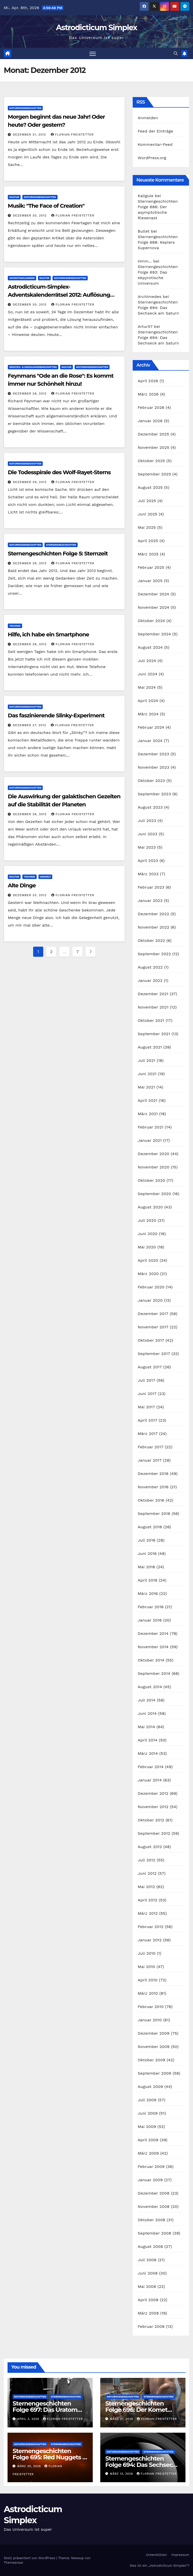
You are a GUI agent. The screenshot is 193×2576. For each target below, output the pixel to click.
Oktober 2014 (151, 1660)
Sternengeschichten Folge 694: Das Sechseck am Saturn (158, 308)
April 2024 (148, 700)
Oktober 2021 (151, 1020)
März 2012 (148, 1913)
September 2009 (154, 2073)
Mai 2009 (147, 2126)
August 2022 (150, 967)
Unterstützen (156, 2555)
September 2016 (154, 1513)
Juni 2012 (147, 1873)
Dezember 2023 (153, 754)
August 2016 (150, 1526)
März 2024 (148, 714)
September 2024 (154, 634)
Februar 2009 (151, 2166)
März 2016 (148, 1593)
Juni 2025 (147, 514)
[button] (176, 53)
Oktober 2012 (151, 1820)
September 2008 (154, 2233)
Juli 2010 (147, 1953)
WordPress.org (152, 157)
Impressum (180, 2555)
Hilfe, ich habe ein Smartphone (48, 634)
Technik (15, 625)
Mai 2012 (146, 1886)
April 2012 (147, 1900)
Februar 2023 (151, 887)
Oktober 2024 (151, 620)
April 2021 (147, 1100)
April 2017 (147, 1420)
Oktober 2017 (151, 1340)
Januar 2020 (150, 1300)
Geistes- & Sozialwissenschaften (33, 367)
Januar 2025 (150, 580)
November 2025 (153, 447)
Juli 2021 (146, 1060)
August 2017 (150, 1367)
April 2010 (148, 1980)
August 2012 (150, 1846)
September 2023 (154, 794)
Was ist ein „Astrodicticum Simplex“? (159, 2565)
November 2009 (154, 2046)
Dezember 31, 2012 (30, 134)
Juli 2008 (147, 2259)
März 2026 (148, 394)
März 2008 (148, 2313)
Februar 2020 (151, 1287)
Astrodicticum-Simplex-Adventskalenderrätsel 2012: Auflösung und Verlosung (59, 294)
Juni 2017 (147, 1393)
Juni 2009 (148, 2113)
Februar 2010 (151, 2006)
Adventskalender (22, 278)
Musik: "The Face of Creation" (46, 205)
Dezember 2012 (153, 1793)
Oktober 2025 (151, 460)
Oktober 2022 (151, 940)
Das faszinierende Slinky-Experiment (56, 715)
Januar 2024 (150, 740)
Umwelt (45, 876)
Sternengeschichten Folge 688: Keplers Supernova (158, 242)
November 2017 (153, 1327)
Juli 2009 (147, 2100)
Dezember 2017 (153, 1313)
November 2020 (153, 1167)
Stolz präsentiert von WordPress (30, 2558)
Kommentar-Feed (155, 144)
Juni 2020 (148, 1233)
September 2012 (154, 1833)
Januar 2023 (150, 900)
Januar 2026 (150, 420)
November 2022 (153, 927)
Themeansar (13, 2562)
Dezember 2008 (153, 2193)
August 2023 (150, 807)
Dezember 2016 (153, 1473)
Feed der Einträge (155, 131)
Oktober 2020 (151, 1180)
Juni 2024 (147, 674)
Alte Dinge (22, 885)
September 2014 (154, 1673)
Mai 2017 (146, 1407)
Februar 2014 (151, 1766)
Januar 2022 (150, 980)
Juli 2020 (147, 1220)
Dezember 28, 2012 (30, 563)
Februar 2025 (151, 567)
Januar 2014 (150, 1780)
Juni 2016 (147, 1553)
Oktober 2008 (151, 2219)
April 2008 (148, 2299)
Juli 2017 (146, 1380)
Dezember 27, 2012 (30, 725)
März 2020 (148, 1273)
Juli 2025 (147, 500)
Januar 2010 (150, 2020)
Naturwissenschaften (25, 108)
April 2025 (148, 540)
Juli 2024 (147, 660)
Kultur (14, 197)
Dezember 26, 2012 (30, 814)
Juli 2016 (146, 1540)
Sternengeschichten (61, 544)
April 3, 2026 (28, 2419)
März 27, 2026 (122, 2419)
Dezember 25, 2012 (30, 895)
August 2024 (150, 647)
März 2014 (148, 1753)
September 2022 (154, 953)
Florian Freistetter (72, 134)
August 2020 (150, 1207)
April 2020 (148, 1260)
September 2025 (154, 474)
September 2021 (154, 1033)
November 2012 (153, 1806)
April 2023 (148, 860)
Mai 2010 (146, 1966)
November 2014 (153, 1646)
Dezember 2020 (153, 1153)
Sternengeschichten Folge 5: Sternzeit (58, 553)
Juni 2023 (147, 834)
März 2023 (148, 873)
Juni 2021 (147, 1073)
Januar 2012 (150, 1940)
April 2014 (147, 1740)
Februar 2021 (150, 1127)
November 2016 (153, 1487)
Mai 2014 (146, 1726)
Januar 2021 (150, 1140)
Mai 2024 (147, 687)
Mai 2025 (147, 527)
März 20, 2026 (29, 2466)
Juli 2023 (147, 820)
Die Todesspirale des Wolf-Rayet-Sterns (59, 472)
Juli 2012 (146, 1860)
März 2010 (148, 1993)
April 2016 (147, 1580)
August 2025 (150, 487)
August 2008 (150, 2246)
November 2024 (153, 607)
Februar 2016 (151, 1606)
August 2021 (150, 1047)
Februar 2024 (151, 727)
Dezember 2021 (153, 993)
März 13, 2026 (122, 2473)
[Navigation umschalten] (92, 53)
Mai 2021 (146, 1087)
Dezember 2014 (153, 1633)
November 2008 (154, 2206)
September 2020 (154, 1193)
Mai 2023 (147, 847)
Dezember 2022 (153, 913)
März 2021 (148, 1113)
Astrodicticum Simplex (96, 27)
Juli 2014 (147, 1700)
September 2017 (154, 1353)
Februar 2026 (151, 407)
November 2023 (153, 767)
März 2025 (148, 554)
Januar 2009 (150, 2179)
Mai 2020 (147, 1247)
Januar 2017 (150, 1460)
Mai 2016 (146, 1566)
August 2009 (150, 2086)
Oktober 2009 (151, 2060)
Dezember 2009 (153, 2033)
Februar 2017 (150, 1447)
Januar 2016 (150, 1620)
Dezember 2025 (153, 434)
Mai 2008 (147, 2286)
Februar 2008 (151, 2326)
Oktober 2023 (151, 780)
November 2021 (153, 1007)
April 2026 (148, 380)
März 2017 (148, 1433)
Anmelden (148, 117)
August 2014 (150, 1686)
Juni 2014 (147, 1713)
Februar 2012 (150, 1926)
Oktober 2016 (151, 1500)
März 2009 (148, 2153)
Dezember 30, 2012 (30, 215)
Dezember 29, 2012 (30, 393)
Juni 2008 (148, 2273)
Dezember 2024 (153, 594)
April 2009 (148, 2139)
